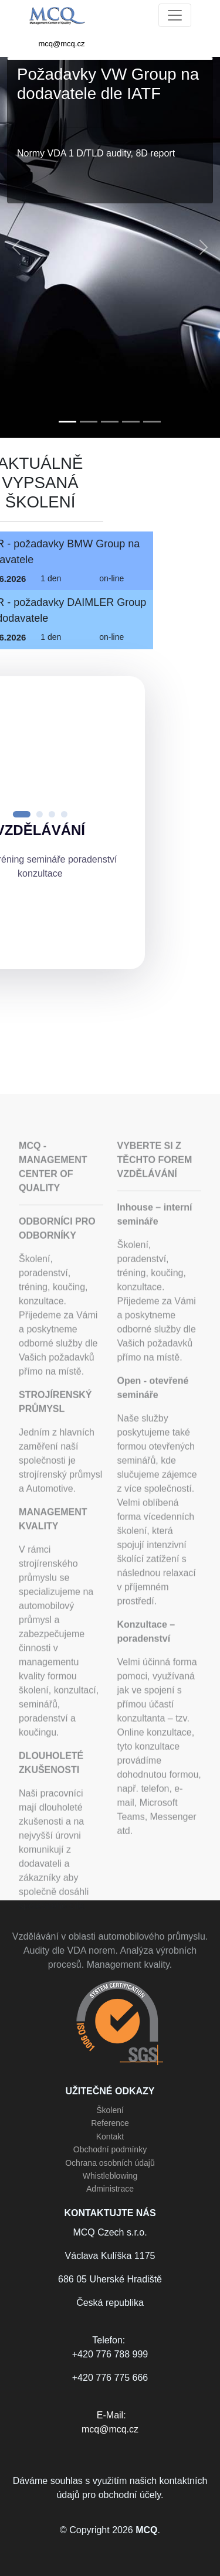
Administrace (110, 2188)
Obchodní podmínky (110, 2149)
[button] (16, 247)
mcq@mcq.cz (62, 43)
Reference (110, 2123)
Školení (110, 2110)
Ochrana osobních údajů (110, 2163)
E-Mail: (110, 2423)
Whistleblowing (110, 2175)
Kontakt (110, 2136)
